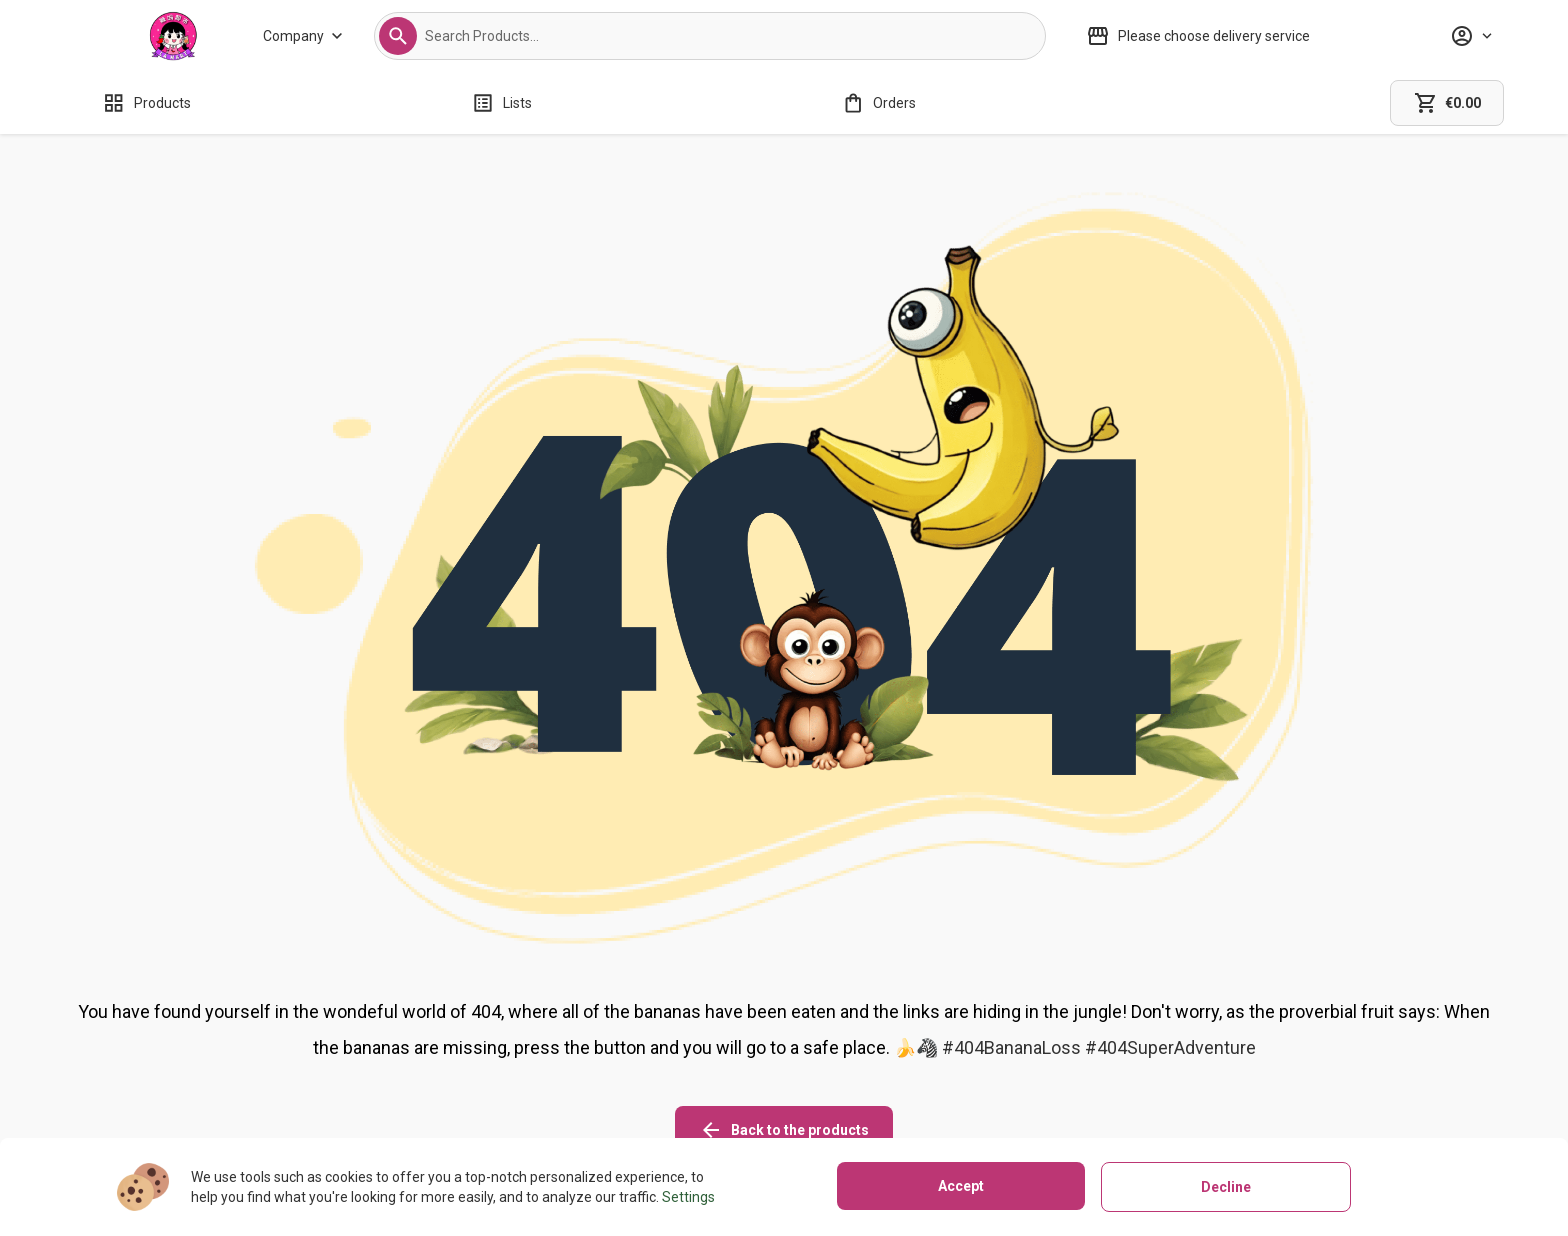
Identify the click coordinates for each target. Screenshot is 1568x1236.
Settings (688, 1197)
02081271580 (206, 1103)
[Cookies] (998, 1049)
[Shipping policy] (719, 1049)
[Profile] (1471, 36)
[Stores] (475, 1077)
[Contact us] (475, 1105)
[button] (398, 36)
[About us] (475, 1049)
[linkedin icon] (1363, 1033)
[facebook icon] (1307, 1033)
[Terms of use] (998, 1105)
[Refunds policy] (719, 1077)
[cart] (1447, 103)
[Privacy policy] (998, 1077)
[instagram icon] (1251, 1033)
